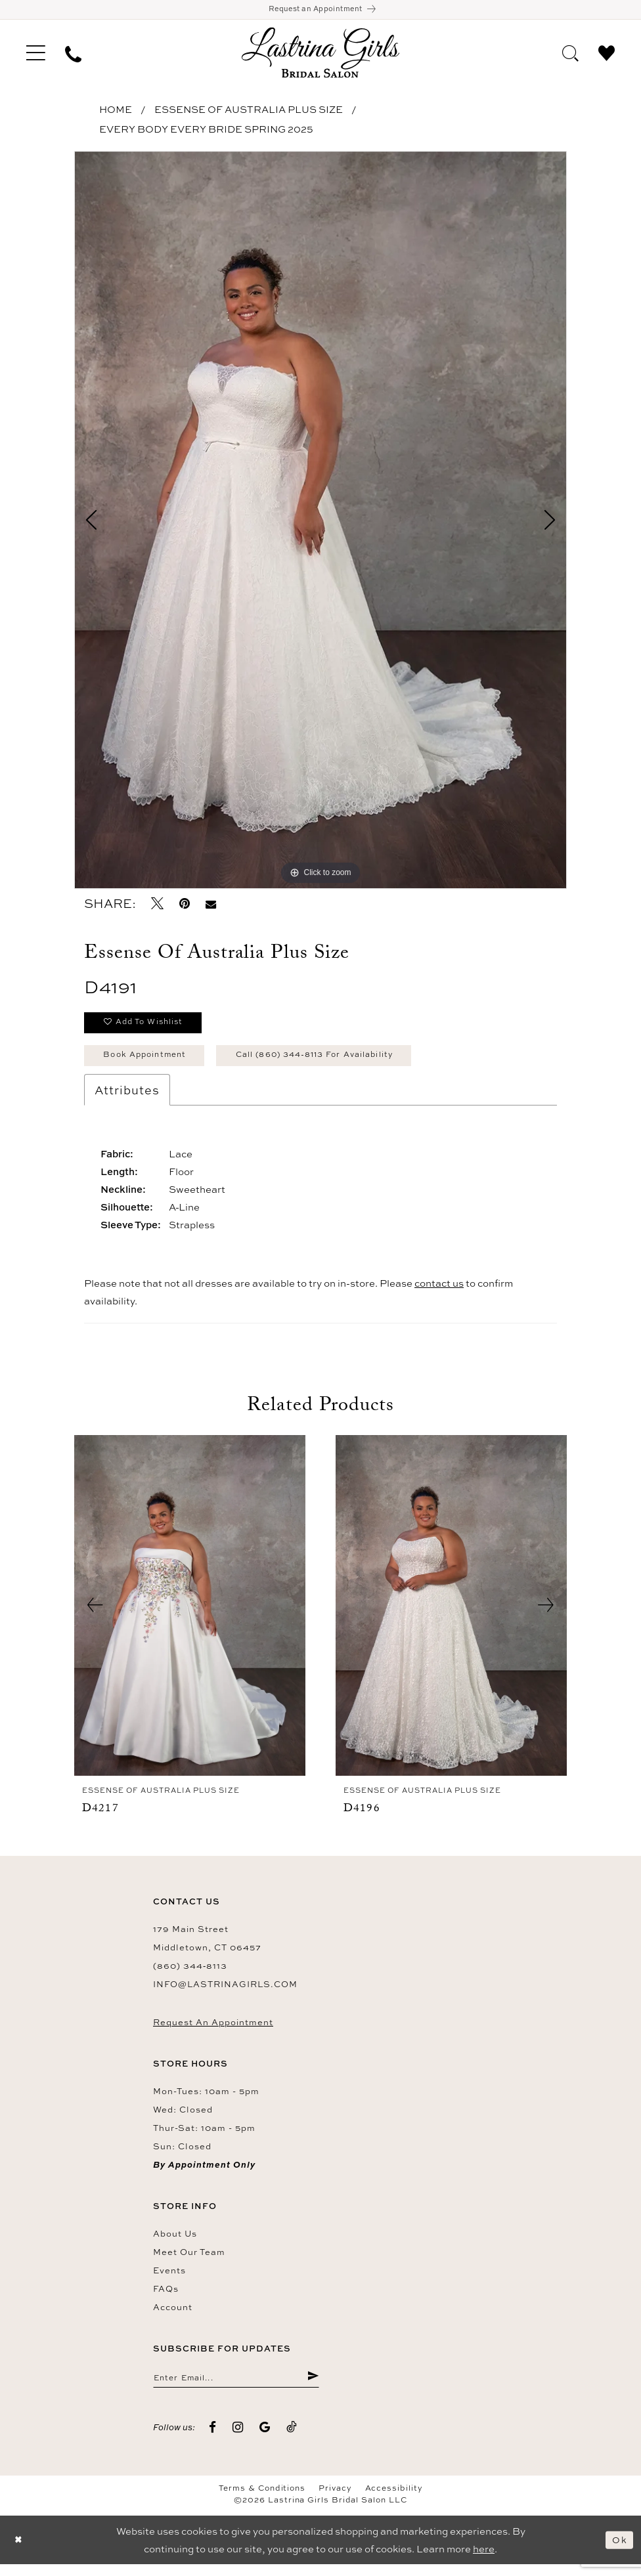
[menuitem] (35, 55)
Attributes (127, 1099)
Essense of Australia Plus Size (248, 112)
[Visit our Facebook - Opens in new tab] (212, 2438)
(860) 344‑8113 (190, 1975)
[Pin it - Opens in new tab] (184, 906)
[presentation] (189, 1614)
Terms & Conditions (262, 2500)
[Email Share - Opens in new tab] (211, 906)
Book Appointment (151, 1063)
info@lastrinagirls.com (225, 1993)
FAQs (166, 2298)
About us (175, 2242)
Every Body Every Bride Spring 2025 (206, 132)
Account (172, 2316)
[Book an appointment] (320, 11)
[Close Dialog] (20, 2551)
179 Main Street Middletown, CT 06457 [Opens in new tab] (207, 1947)
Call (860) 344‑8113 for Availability (340, 1063)
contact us (439, 1292)
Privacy (335, 2500)
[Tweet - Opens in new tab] (157, 906)
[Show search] (570, 54)
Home (115, 112)
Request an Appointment (213, 2031)
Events (169, 2279)
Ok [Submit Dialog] (619, 2551)
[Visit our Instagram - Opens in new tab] (238, 2438)
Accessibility (394, 2500)
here (484, 2560)
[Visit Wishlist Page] (606, 54)
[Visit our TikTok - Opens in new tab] (292, 2438)
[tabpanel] (320, 522)
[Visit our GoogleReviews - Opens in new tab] (265, 2438)
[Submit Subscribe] (312, 2387)
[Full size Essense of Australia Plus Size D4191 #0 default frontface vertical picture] (320, 522)
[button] (35, 55)
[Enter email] (236, 2387)
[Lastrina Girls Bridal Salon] (320, 55)
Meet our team (189, 2261)
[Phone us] (73, 55)
